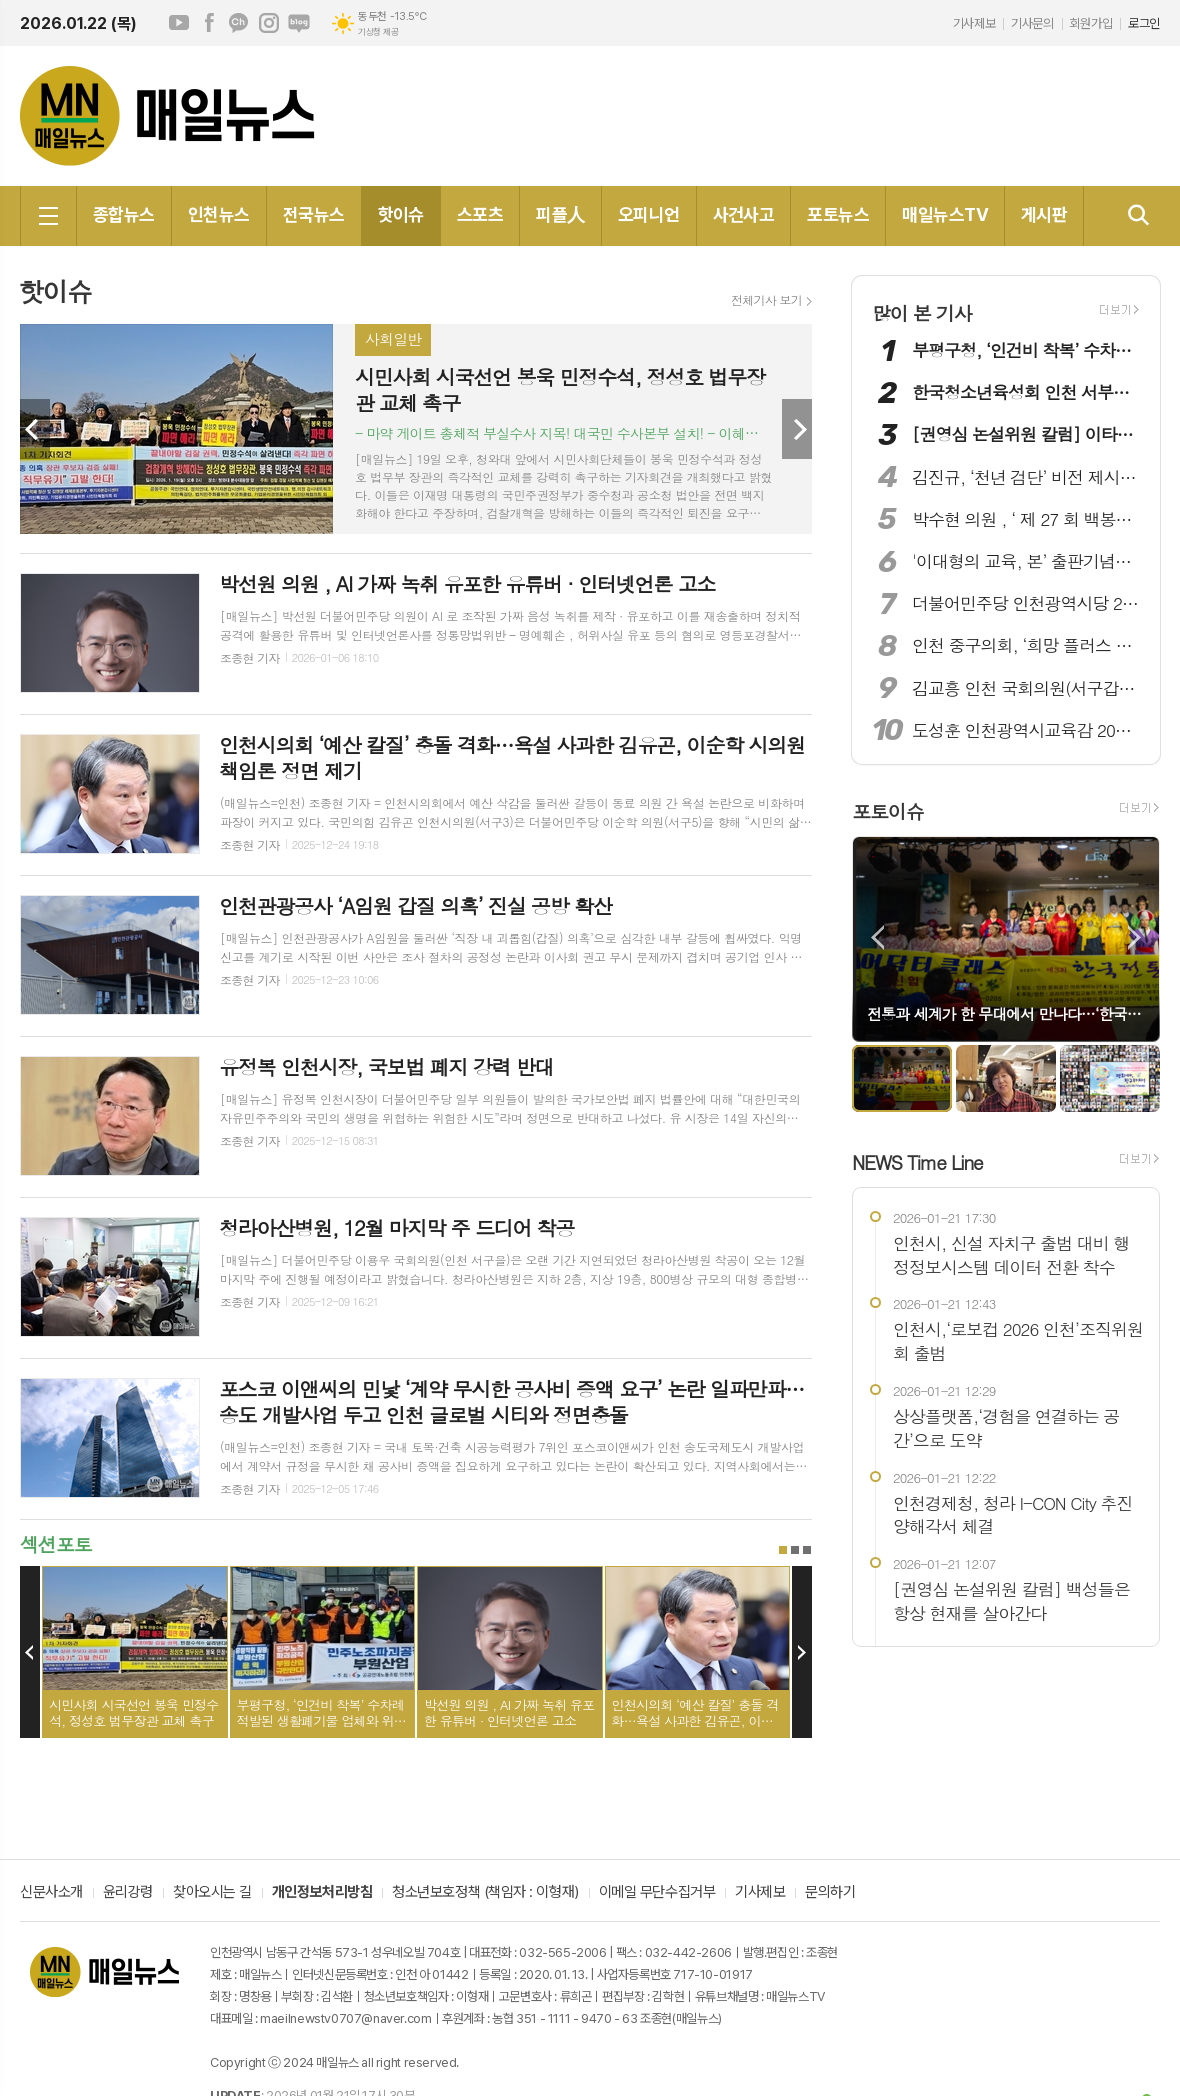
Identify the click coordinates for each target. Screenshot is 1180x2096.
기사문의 (1032, 23)
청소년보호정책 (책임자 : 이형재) (485, 1893)
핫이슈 (401, 214)
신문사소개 (51, 1893)
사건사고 (744, 214)
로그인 (1144, 23)
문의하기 (830, 1893)
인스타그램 (269, 23)
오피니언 (649, 214)
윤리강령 (128, 1893)
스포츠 (480, 214)
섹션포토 (55, 1543)
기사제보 (974, 23)
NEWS (917, 1161)
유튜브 (179, 23)
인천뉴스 (219, 214)
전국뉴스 (314, 214)
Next (797, 429)
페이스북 (209, 23)
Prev (35, 429)
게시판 (1044, 214)
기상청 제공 (378, 32)
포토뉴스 (838, 214)
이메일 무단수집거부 (657, 1893)
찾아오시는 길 (212, 1893)
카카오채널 (239, 23)
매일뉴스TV (945, 214)
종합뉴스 (124, 214)
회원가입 (1091, 23)
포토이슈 (887, 810)
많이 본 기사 (922, 312)
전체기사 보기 (766, 300)
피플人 (560, 214)
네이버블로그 (299, 23)
